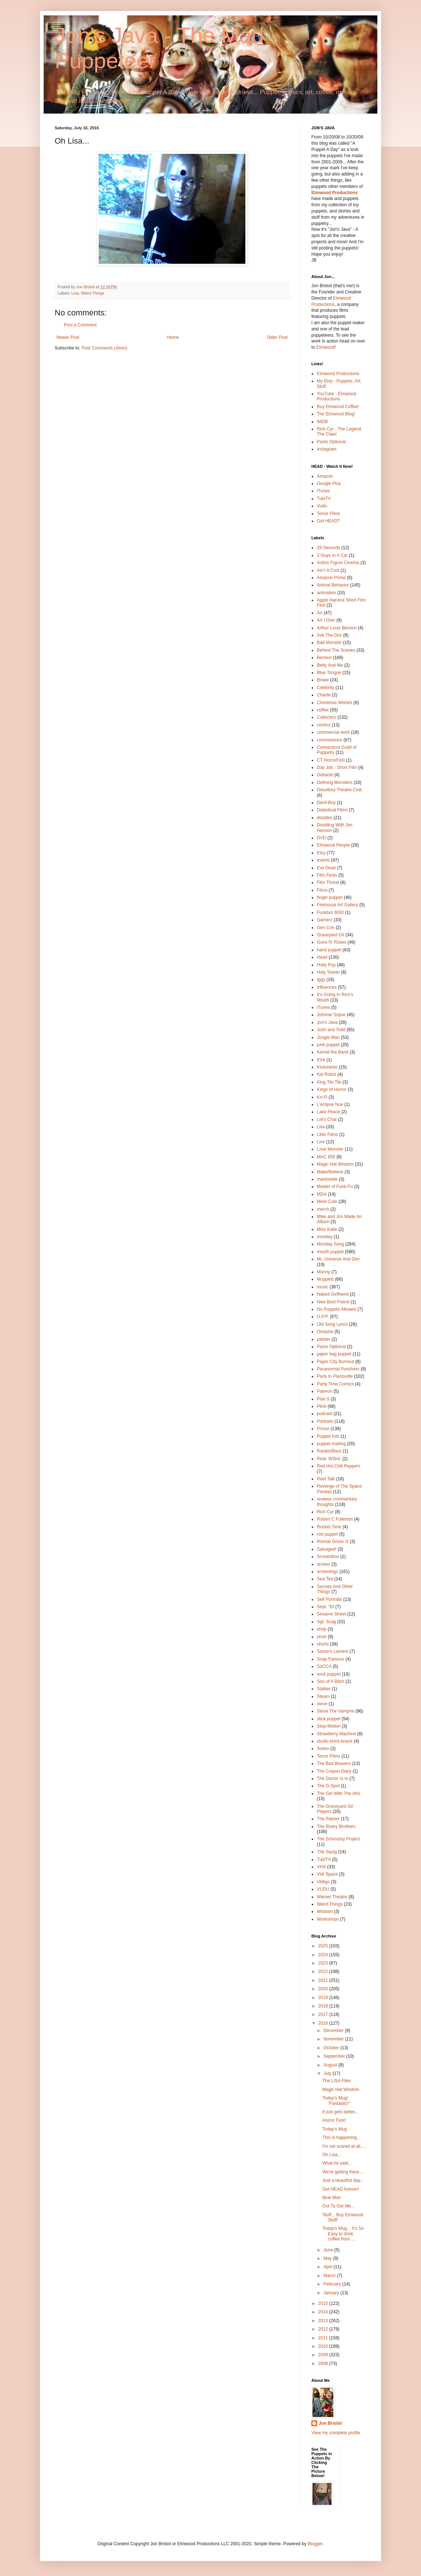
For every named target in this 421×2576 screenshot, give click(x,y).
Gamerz (325, 919)
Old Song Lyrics (332, 1324)
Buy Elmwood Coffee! (338, 406)
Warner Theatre (332, 1896)
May (328, 2258)
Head (322, 957)
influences (327, 987)
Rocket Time (329, 1526)
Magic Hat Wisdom (335, 1164)
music (322, 1286)
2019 (323, 1997)
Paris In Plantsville (335, 1376)
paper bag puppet (334, 1354)
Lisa (75, 293)
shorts (323, 1644)
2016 (323, 2023)
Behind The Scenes (336, 650)
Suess (323, 1748)
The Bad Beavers (334, 1763)
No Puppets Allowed (336, 1309)
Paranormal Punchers (338, 1369)
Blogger (315, 2543)
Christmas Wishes (334, 702)
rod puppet (327, 1534)
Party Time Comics (335, 1384)
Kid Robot (326, 1074)
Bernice (324, 657)
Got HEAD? (328, 520)
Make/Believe (330, 1171)
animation (326, 592)
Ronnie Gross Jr (333, 1541)
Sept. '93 (325, 1606)
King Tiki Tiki (329, 1082)
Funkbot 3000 (330, 912)
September (334, 2056)
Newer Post (67, 337)
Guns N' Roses (331, 942)
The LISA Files (336, 2080)
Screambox (328, 1556)
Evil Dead (326, 867)
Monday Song (330, 1244)
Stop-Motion (329, 1726)
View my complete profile (335, 2432)
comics (323, 725)
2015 (323, 2303)
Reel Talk (326, 1478)
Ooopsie (325, 1331)
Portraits (325, 1421)
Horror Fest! (334, 2120)
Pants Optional (331, 441)
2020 (323, 1988)
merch (323, 1209)
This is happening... (341, 2137)
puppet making (331, 1443)
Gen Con (325, 927)
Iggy (321, 979)
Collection (326, 717)
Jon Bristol (330, 2423)
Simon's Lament (332, 1651)
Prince (323, 1428)
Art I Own (326, 620)
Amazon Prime (331, 577)
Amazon (325, 476)
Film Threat (328, 882)
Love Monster (330, 1149)
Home (173, 337)
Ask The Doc (329, 635)
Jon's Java (327, 1022)
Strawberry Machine (336, 1733)
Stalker (323, 1688)
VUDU (323, 1889)
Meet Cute (327, 1201)
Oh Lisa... (331, 2154)
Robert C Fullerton (335, 1519)
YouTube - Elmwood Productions (336, 396)
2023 (323, 1963)
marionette (327, 1179)
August (330, 2065)
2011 (323, 2337)
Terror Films (328, 513)
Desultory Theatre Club (339, 789)
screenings (327, 1571)
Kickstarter (327, 1067)
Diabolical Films (332, 810)
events (323, 860)
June (328, 2250)
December (334, 2030)
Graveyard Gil (330, 934)
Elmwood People (333, 845)
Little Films (327, 1134)
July (328, 2073)
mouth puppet (330, 1251)
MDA (322, 1194)
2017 (323, 2014)
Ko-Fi (322, 1097)
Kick (321, 1059)
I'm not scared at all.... (343, 2146)
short (322, 1636)
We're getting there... (342, 2172)
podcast (324, 1413)
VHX (321, 1866)
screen (323, 1564)
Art (319, 612)
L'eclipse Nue (330, 1104)
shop (321, 1629)
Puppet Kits (328, 1436)
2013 (323, 2320)
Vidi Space (327, 1874)
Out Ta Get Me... (338, 2206)
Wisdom (325, 1911)
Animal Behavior (333, 585)
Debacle (325, 774)
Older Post (277, 337)
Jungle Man (328, 1037)
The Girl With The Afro (338, 1793)
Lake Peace (328, 1111)
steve (322, 1703)
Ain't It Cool (328, 570)
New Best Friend (333, 1301)
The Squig (327, 1851)
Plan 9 (323, 1399)
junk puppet (328, 1044)
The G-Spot (328, 1785)
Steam (323, 1696)
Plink (321, 1406)
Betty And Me (330, 665)
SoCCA (324, 1666)
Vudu (322, 505)
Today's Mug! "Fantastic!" (336, 2100)
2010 (323, 2346)
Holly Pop (326, 964)
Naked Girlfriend (333, 1294)
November (334, 2039)
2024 (323, 1954)
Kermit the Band (332, 1052)
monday (325, 1236)
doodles (324, 817)
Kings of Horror (332, 1089)
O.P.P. (323, 1316)
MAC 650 (326, 1156)
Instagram (326, 449)
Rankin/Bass (329, 1451)
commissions (329, 740)
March (330, 2275)
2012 (323, 2329)
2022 (323, 1971)
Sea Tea (325, 1578)
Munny (323, 1271)
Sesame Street (331, 1614)
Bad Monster (329, 642)
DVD (321, 837)
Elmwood (325, 347)
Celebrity (325, 687)
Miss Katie (327, 1229)
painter (323, 1339)
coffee (323, 710)
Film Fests (327, 875)
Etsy (321, 852)
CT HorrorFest (331, 760)
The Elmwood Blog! (336, 414)
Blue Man (331, 2197)
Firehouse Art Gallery (337, 904)
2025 (323, 1945)
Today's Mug (334, 2129)
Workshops (328, 1919)
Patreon (324, 1391)
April (328, 2266)
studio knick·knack (334, 1741)
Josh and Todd (331, 1029)
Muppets (325, 1279)
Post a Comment (80, 324)
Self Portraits (329, 1599)
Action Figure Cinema (338, 562)
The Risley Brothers (336, 1826)
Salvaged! (326, 1549)
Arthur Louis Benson (337, 627)
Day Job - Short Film (337, 767)
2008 (323, 2363)
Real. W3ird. (329, 1458)
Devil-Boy (326, 802)
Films (322, 890)
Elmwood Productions (334, 192)
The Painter (328, 1818)
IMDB (322, 421)
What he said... (337, 2163)
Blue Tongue (329, 672)
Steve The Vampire (335, 1711)
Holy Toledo (328, 972)
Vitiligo (323, 1881)
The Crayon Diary (334, 1771)
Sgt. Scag (326, 1621)
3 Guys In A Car (332, 555)
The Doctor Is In (332, 1778)
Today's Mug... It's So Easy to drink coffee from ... (343, 2234)
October (331, 2047)
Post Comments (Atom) (104, 348)
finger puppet (330, 897)
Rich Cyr (325, 1511)
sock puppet (329, 1674)
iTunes (323, 490)
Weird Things (92, 293)
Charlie (324, 694)
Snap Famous (330, 1659)
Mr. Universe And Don (338, 1259)
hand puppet (329, 949)
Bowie (323, 679)
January (331, 2292)
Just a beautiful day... (343, 2180)
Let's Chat (327, 1119)
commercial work (333, 732)
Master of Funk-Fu (335, 1186)
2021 (323, 1980)
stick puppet (328, 1718)
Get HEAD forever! (340, 2189)
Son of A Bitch (330, 1681)
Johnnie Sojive (331, 1014)
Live (321, 1141)
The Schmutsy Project (338, 1839)
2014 (323, 2311)
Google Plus (329, 483)
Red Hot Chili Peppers (338, 1466)
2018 (323, 2006)
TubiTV (324, 498)
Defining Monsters (334, 782)
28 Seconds (328, 547)
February (332, 2284)
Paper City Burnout (335, 1361)
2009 (323, 2354)
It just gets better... (340, 2111)
